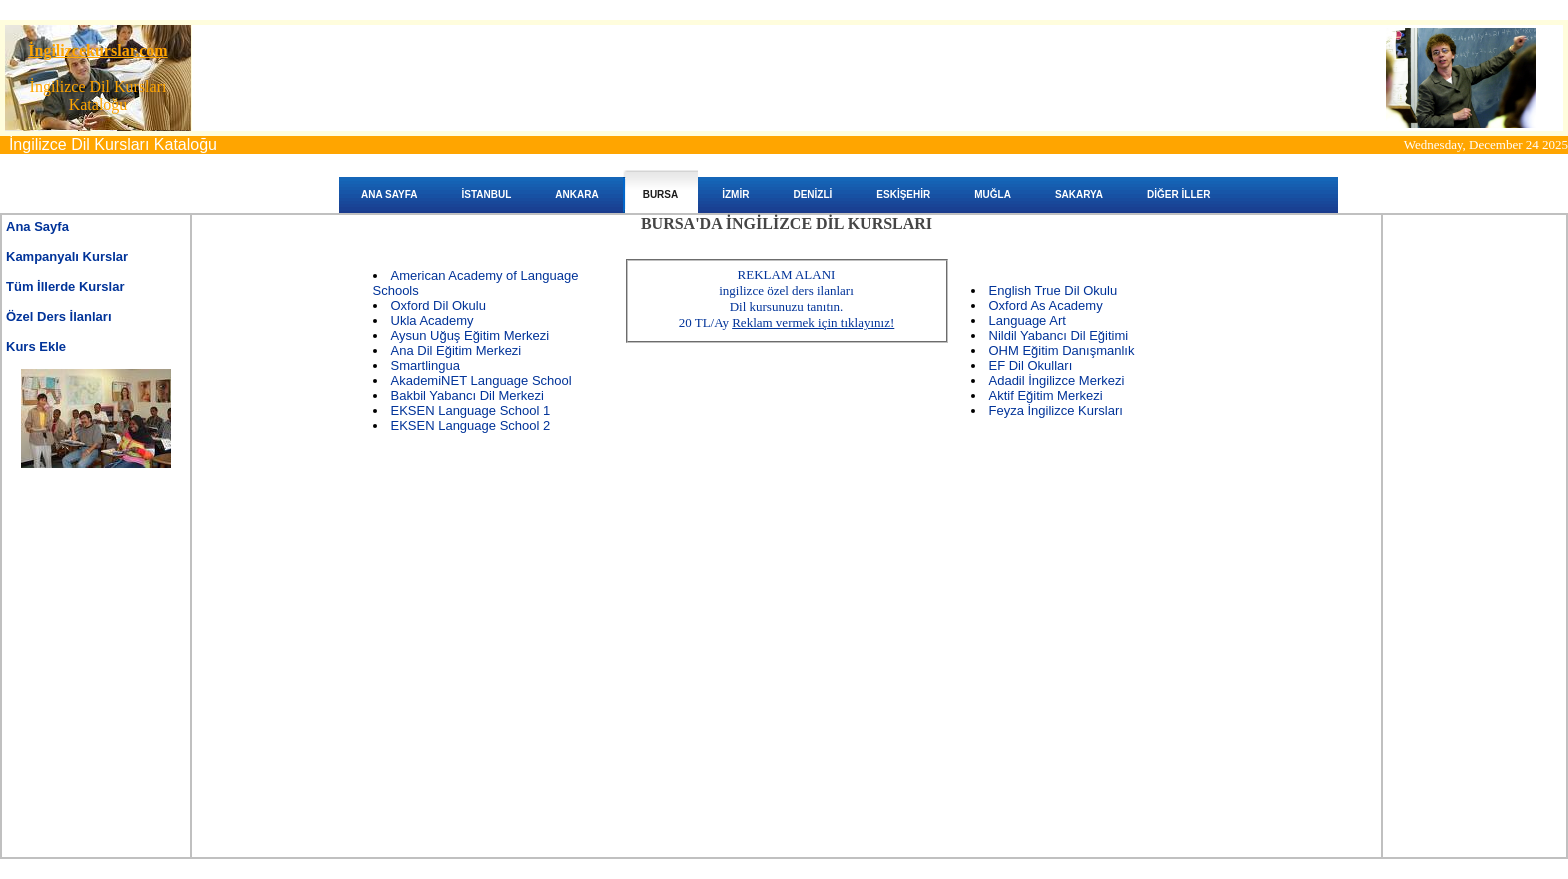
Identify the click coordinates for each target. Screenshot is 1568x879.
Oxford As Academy (1046, 305)
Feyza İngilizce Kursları (1056, 410)
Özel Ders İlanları (59, 316)
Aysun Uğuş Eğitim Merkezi (470, 335)
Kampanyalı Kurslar (67, 256)
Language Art (1027, 320)
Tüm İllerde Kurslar (65, 286)
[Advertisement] (96, 573)
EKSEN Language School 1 (471, 410)
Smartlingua (425, 365)
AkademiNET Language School (481, 380)
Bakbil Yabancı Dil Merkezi (467, 395)
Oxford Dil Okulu (438, 305)
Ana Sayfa (37, 226)
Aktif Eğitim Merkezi (1046, 395)
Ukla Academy (432, 320)
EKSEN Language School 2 (471, 425)
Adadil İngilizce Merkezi (1057, 380)
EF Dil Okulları (1031, 365)
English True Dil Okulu (1053, 290)
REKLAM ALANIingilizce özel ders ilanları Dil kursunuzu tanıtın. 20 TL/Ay (787, 298)
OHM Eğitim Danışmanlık (1062, 350)
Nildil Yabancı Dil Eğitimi (1059, 335)
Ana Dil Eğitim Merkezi (456, 350)
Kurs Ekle (36, 346)
